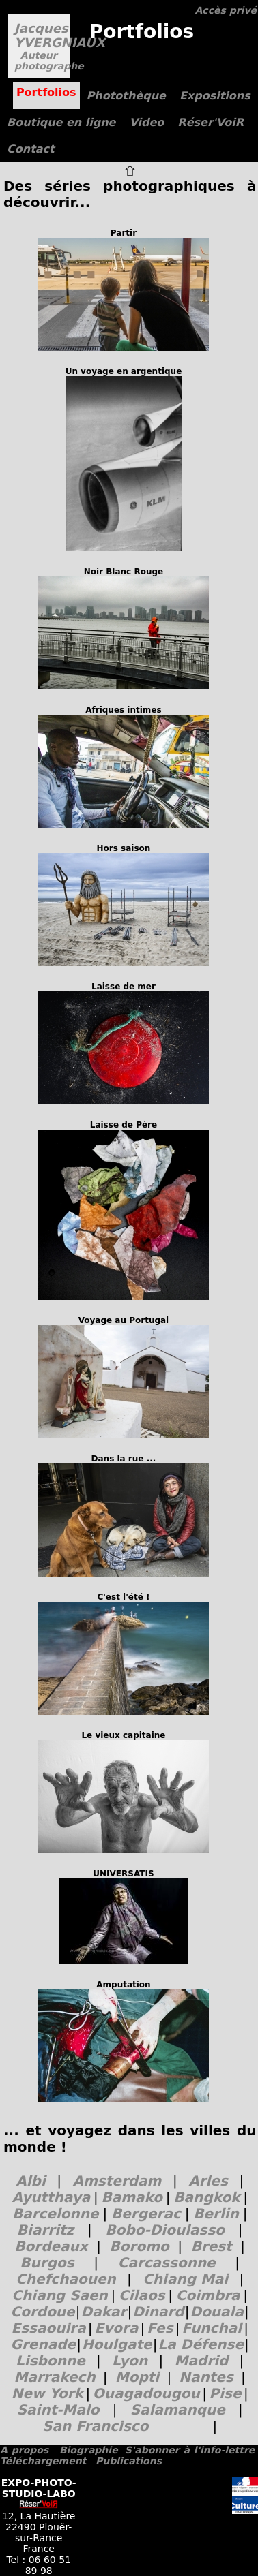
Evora (117, 2328)
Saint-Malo (58, 2410)
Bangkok (206, 2197)
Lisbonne (50, 2361)
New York (47, 2393)
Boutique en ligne (61, 122)
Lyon (129, 2361)
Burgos (47, 2262)
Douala (217, 2311)
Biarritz (45, 2230)
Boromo (139, 2246)
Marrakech (55, 2377)
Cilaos (142, 2295)
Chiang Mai (185, 2279)
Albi (31, 2181)
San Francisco (95, 2426)
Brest (211, 2246)
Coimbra (208, 2295)
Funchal (212, 2328)
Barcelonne (55, 2213)
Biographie (88, 2450)
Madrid (202, 2361)
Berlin (216, 2213)
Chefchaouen (66, 2279)
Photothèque (126, 95)
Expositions (215, 95)
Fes (160, 2328)
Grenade (43, 2344)
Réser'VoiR (210, 122)
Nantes (206, 2377)
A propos (24, 2450)
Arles (208, 2181)
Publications (129, 2460)
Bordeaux (50, 2246)
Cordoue (43, 2311)
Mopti (137, 2377)
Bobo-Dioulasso (165, 2230)
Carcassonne (167, 2262)
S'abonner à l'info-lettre (190, 2450)
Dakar (104, 2311)
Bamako (131, 2197)
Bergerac (146, 2213)
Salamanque (177, 2410)
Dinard (158, 2311)
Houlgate (117, 2344)
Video (146, 122)
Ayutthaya (51, 2197)
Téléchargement (43, 2460)
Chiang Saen (60, 2295)
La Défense (201, 2344)
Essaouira (49, 2328)
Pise (225, 2393)
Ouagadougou (146, 2393)
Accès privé (226, 10)
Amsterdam (117, 2181)
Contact (31, 148)
